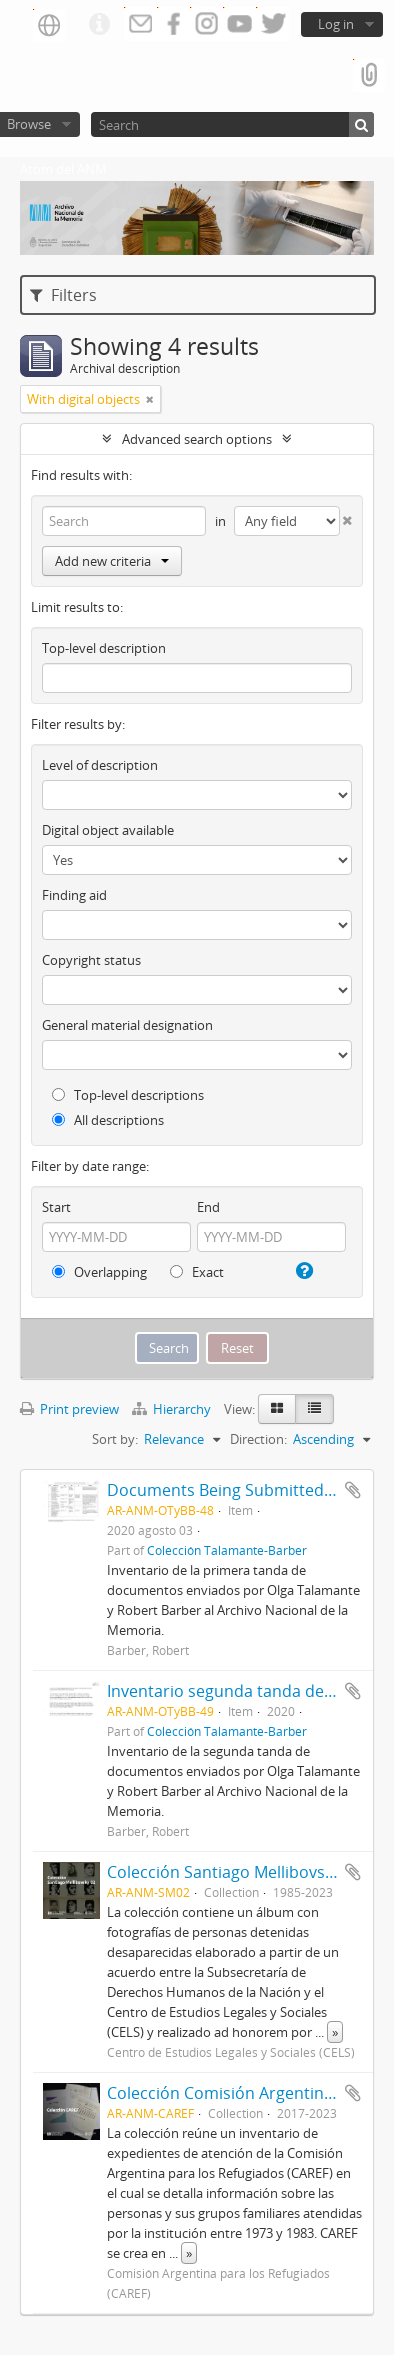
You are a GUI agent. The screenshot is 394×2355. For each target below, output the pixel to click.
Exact (197, 1272)
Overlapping (99, 1272)
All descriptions (108, 1120)
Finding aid (74, 895)
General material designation (127, 1025)
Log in (336, 24)
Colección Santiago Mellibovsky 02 (235, 1872)
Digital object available (108, 830)
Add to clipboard (353, 1490)
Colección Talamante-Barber (227, 1550)
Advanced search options (197, 439)
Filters (63, 295)
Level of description (100, 765)
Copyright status (91, 960)
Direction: (258, 1439)
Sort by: (115, 1439)
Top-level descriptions (128, 1095)
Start (56, 1207)
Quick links (99, 25)
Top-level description (104, 648)
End (208, 1207)
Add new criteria (112, 561)
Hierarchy (173, 1409)
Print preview (69, 1409)
